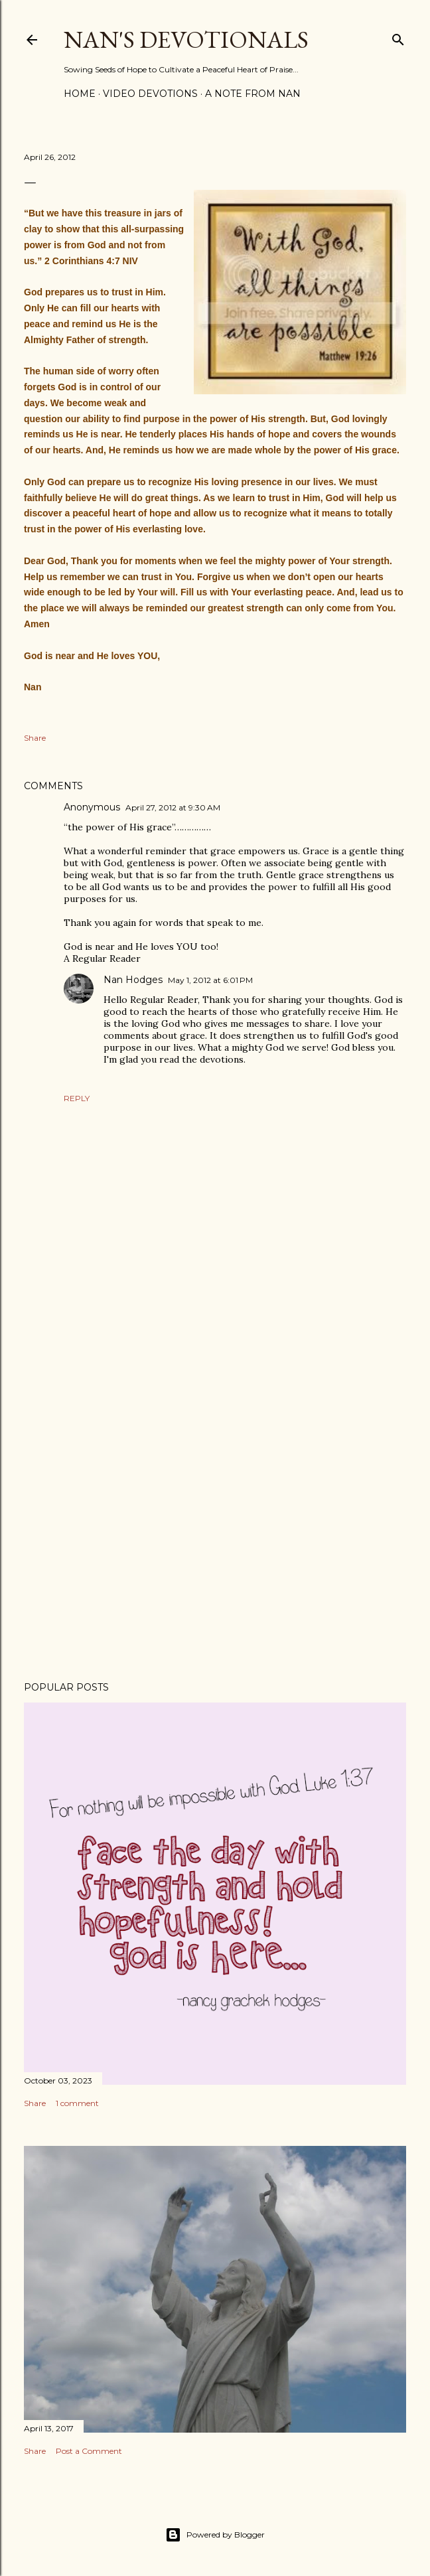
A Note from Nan (253, 94)
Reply (77, 1098)
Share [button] (35, 738)
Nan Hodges (133, 980)
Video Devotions (150, 94)
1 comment (77, 2103)
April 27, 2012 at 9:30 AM (172, 807)
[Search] (398, 37)
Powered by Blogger (215, 2535)
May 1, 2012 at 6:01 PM (210, 980)
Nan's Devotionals (186, 39)
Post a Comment (89, 2451)
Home (80, 94)
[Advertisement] (215, 1555)
